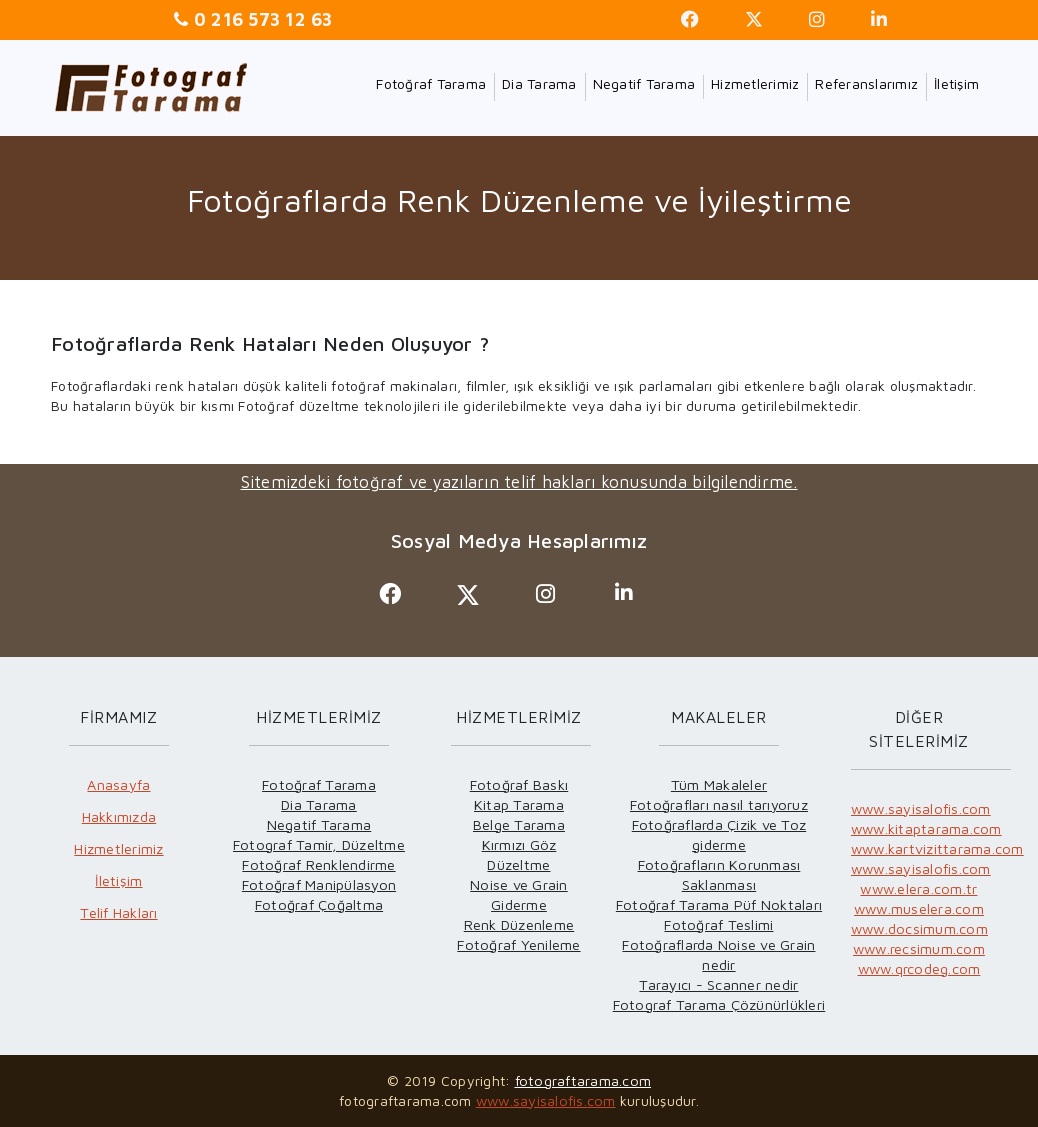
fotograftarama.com (583, 1080)
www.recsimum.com (919, 948)
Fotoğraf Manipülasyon (319, 884)
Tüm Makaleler (719, 784)
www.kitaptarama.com (926, 828)
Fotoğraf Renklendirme (318, 864)
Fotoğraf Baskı (519, 784)
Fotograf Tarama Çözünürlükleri (719, 1004)
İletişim (956, 83)
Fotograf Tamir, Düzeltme (319, 844)
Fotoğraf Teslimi (718, 924)
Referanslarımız (866, 83)
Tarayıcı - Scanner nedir (718, 984)
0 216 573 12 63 (261, 19)
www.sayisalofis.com (921, 808)
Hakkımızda (119, 816)
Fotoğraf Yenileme (518, 944)
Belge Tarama (519, 824)
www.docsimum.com (919, 928)
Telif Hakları (118, 912)
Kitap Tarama (519, 804)
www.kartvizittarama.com (937, 848)
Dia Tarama (539, 83)
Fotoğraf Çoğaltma (319, 904)
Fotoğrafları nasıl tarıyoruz (719, 804)
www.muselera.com (919, 908)
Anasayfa (118, 784)
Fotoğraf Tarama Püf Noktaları (719, 904)
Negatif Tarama (644, 83)
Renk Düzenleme (519, 924)
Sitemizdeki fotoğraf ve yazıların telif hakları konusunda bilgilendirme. (519, 482)
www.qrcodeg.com (919, 968)
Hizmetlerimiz (755, 83)
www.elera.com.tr (918, 888)
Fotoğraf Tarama (431, 83)
